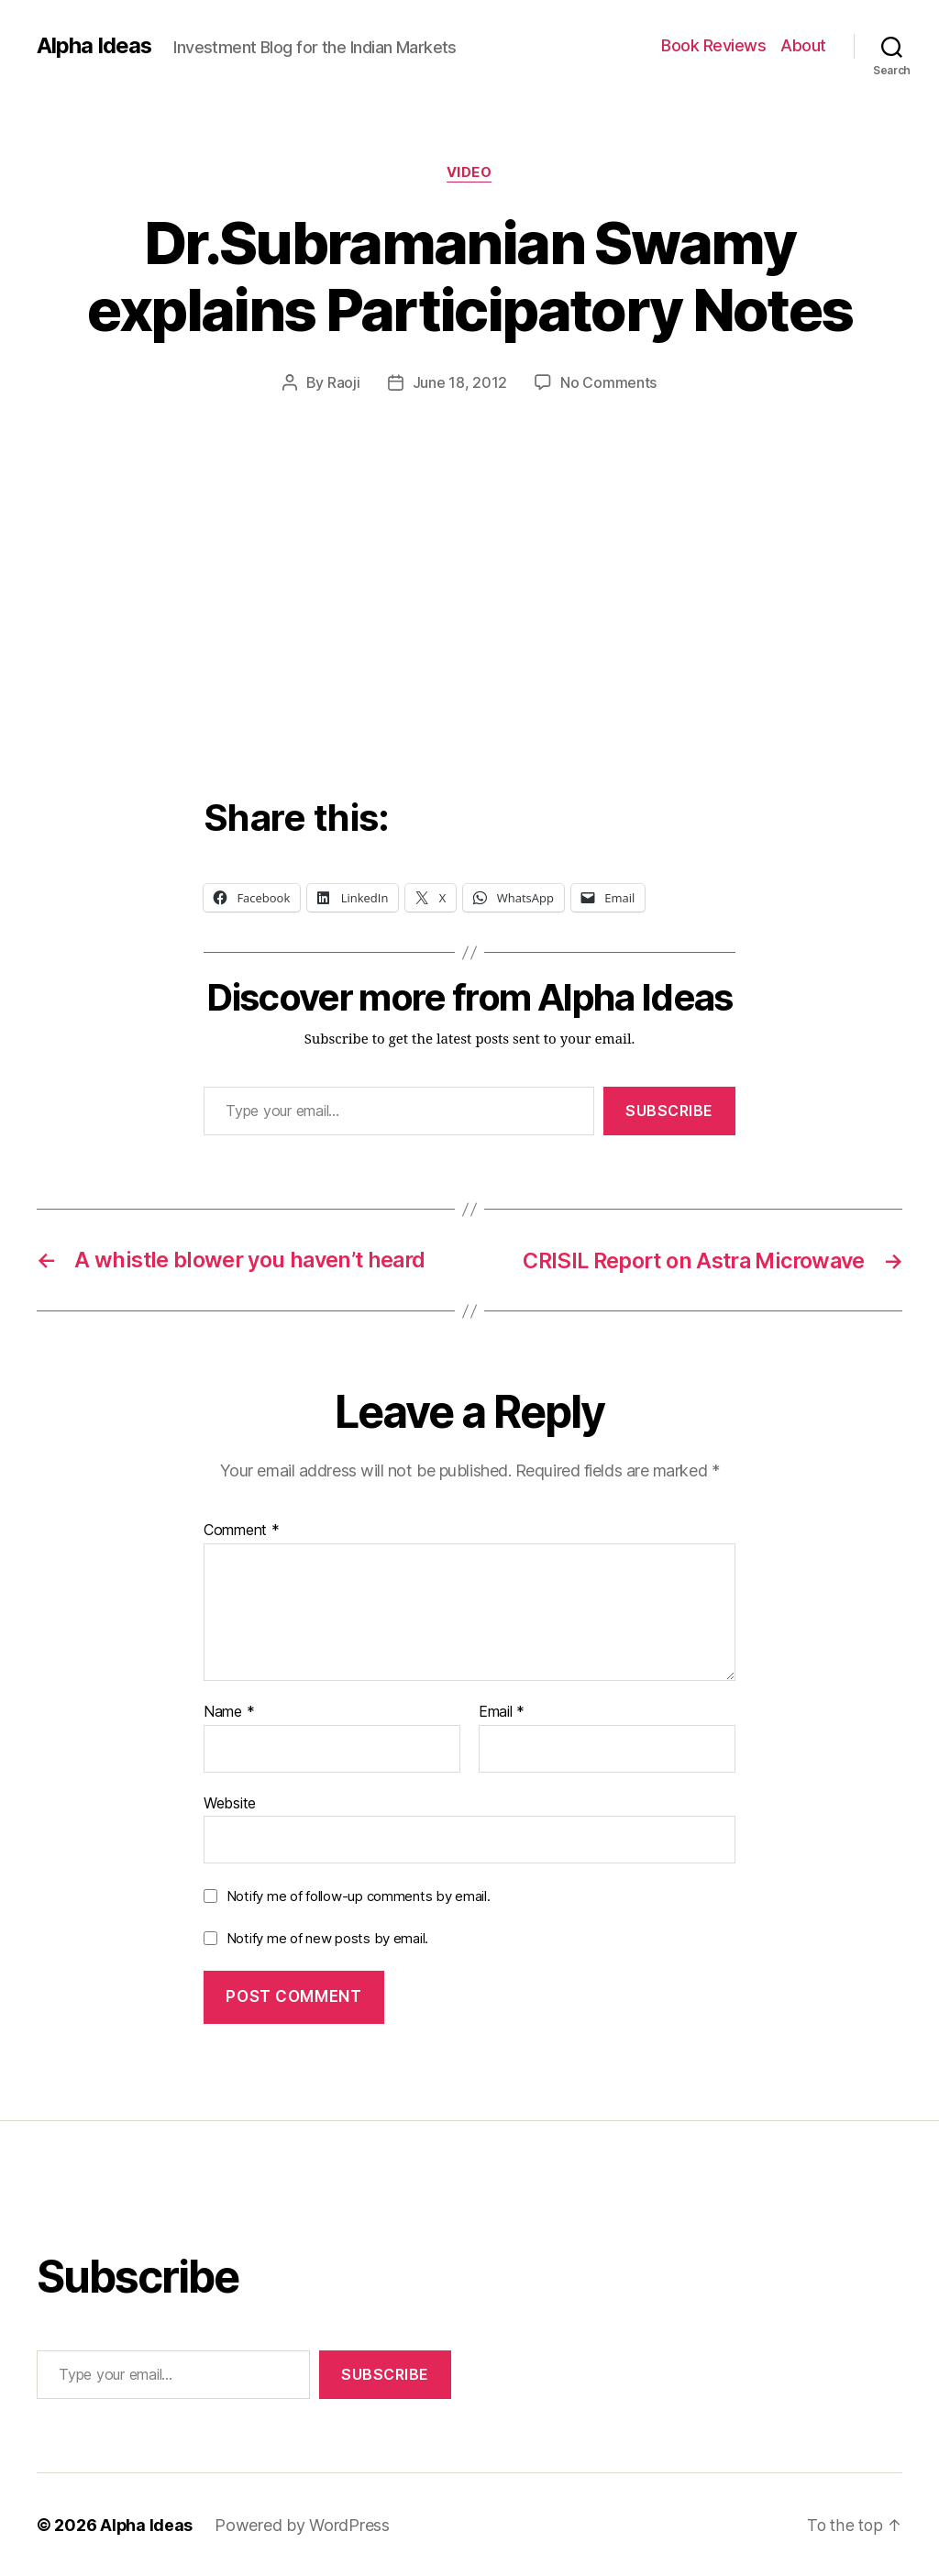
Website (230, 1801)
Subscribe (669, 1110)
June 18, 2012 (460, 383)
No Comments (608, 383)
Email (502, 1711)
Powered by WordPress (303, 2524)
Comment (242, 1529)
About (803, 45)
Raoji (343, 383)
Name (229, 1711)
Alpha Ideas (94, 46)
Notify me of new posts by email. (327, 1937)
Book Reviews (713, 45)
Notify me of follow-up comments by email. (358, 1895)
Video (469, 173)
